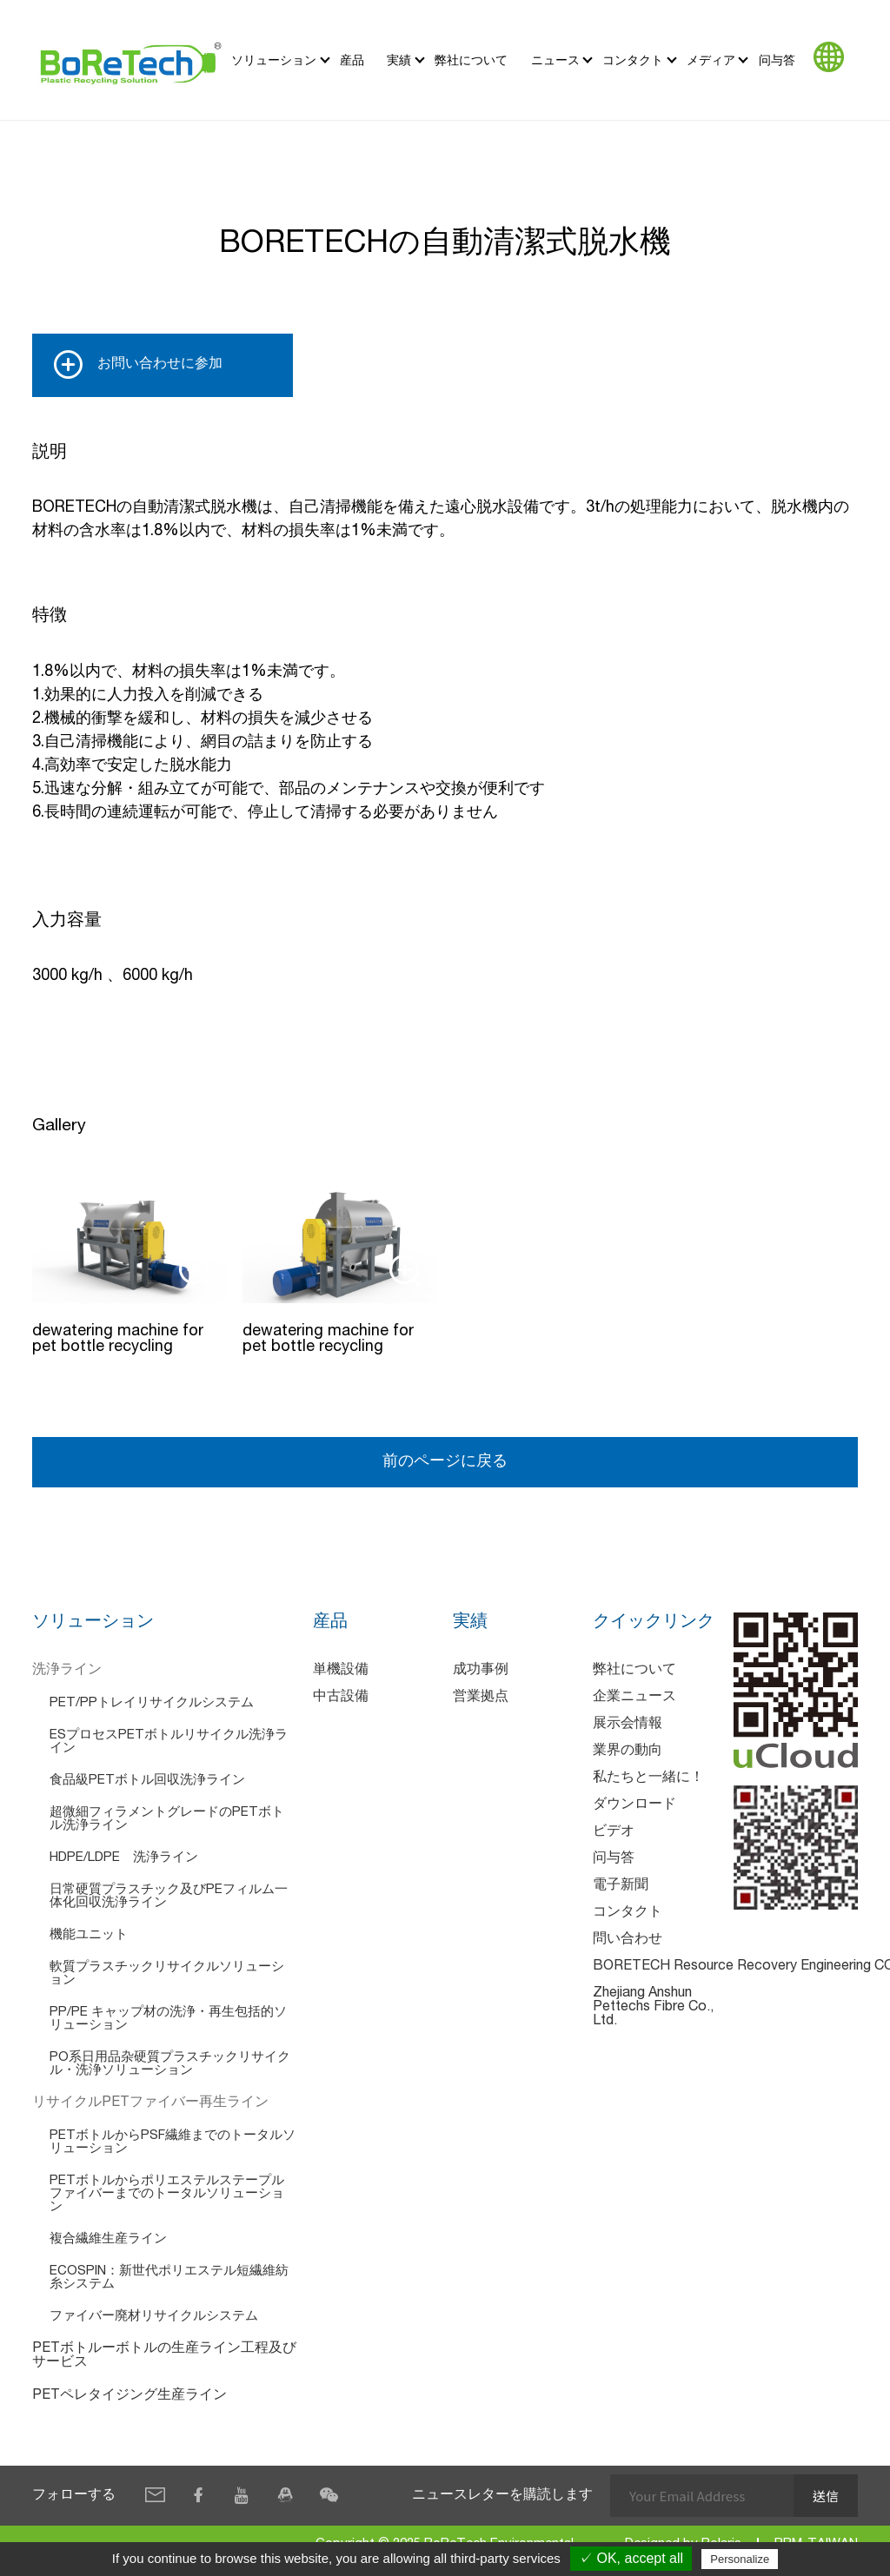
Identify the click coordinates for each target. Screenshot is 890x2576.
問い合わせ (627, 1940)
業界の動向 (627, 1751)
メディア (711, 60)
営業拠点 (480, 1698)
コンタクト (632, 60)
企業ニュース (634, 1698)
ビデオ (613, 1832)
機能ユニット (89, 1935)
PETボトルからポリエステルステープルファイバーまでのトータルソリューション (167, 2194)
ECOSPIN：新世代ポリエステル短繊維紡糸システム (169, 2278)
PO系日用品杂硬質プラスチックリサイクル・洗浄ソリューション (170, 2064)
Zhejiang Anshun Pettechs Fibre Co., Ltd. (653, 2008)
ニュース (555, 60)
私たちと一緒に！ (648, 1778)
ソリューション (273, 60)
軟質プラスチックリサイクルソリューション (167, 1974)
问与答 (777, 60)
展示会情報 (627, 1725)
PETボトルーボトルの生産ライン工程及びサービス (164, 2356)
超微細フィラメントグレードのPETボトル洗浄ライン (167, 1819)
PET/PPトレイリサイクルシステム (152, 1703)
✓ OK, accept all (631, 2558)
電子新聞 (620, 1886)
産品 (352, 60)
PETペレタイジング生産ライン (129, 2396)
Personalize (739, 2559)
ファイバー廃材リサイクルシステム (154, 2316)
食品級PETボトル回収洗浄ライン (147, 1780)
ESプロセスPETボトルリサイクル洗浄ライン (169, 1742)
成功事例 (480, 1671)
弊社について (471, 60)
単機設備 (341, 1671)
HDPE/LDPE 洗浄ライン (124, 1857)
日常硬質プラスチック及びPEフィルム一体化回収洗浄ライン (169, 1897)
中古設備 (341, 1698)
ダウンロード (634, 1805)
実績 (399, 60)
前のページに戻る (445, 1462)
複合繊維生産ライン (108, 2239)
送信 (826, 2496)
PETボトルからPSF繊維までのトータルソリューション (173, 2142)
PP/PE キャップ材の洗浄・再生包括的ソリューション (168, 2019)
